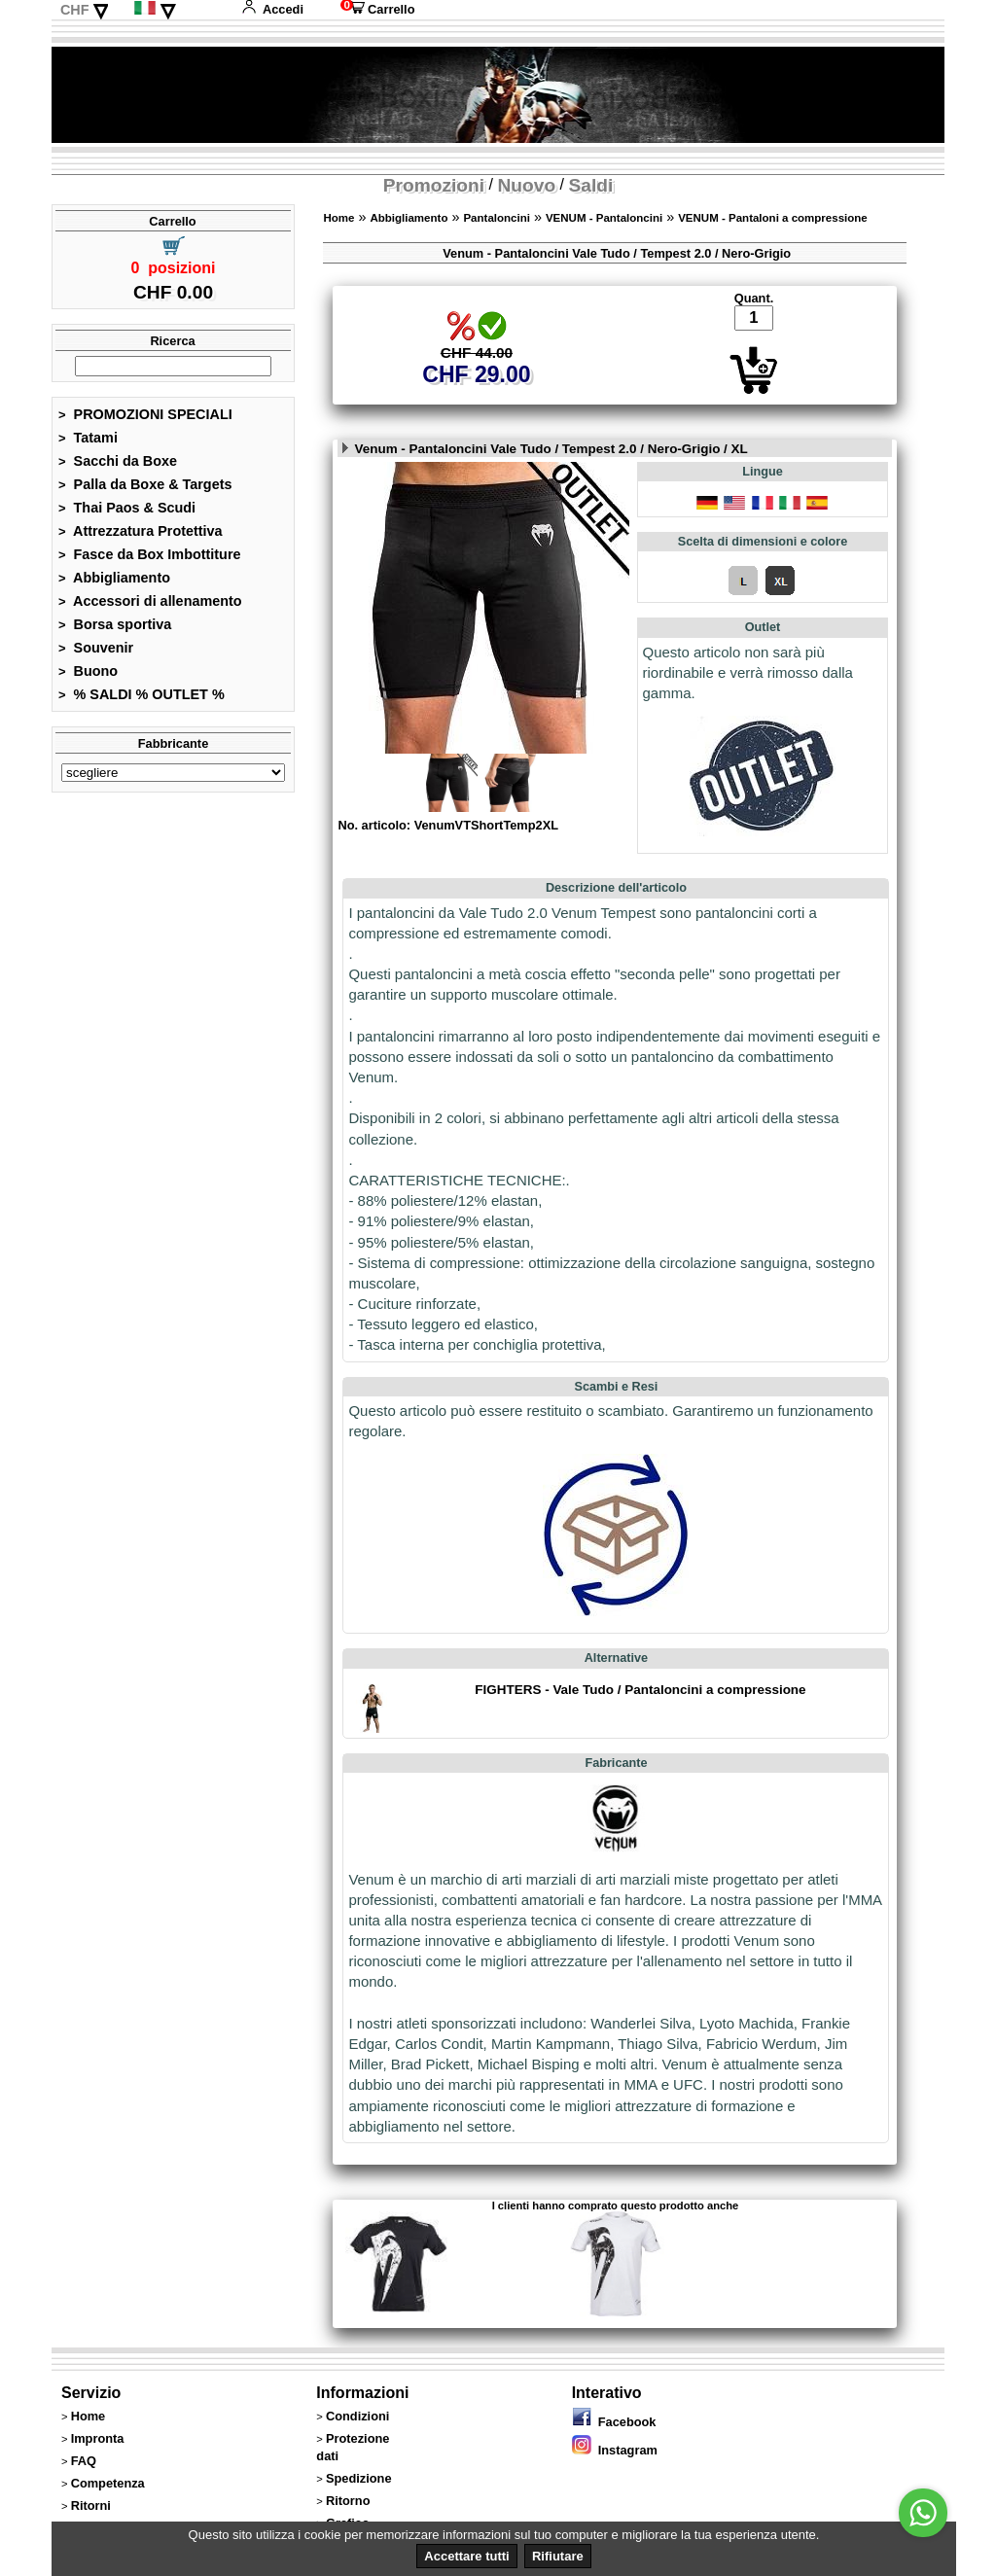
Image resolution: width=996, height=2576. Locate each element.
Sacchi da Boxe (117, 461)
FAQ (83, 2460)
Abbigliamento (114, 577)
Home (338, 218)
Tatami (88, 437)
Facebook (614, 2422)
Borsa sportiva (114, 624)
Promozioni (433, 185)
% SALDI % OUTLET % (141, 694)
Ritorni (91, 2505)
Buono (88, 671)
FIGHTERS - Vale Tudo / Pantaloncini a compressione (640, 1689)
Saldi (591, 185)
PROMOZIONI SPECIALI (145, 414)
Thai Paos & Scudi (127, 507)
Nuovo (526, 185)
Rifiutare (558, 2556)
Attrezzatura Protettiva (140, 531)
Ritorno (348, 2500)
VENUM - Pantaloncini (604, 218)
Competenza (108, 2483)
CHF (74, 10)
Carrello (377, 9)
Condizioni (357, 2416)
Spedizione (359, 2478)
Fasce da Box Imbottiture (149, 554)
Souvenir (95, 647)
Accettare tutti (466, 2556)
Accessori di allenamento (150, 601)
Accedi (272, 9)
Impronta (97, 2438)
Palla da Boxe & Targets (144, 484)
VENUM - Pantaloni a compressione (773, 218)
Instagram (615, 2450)
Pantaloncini (496, 218)
